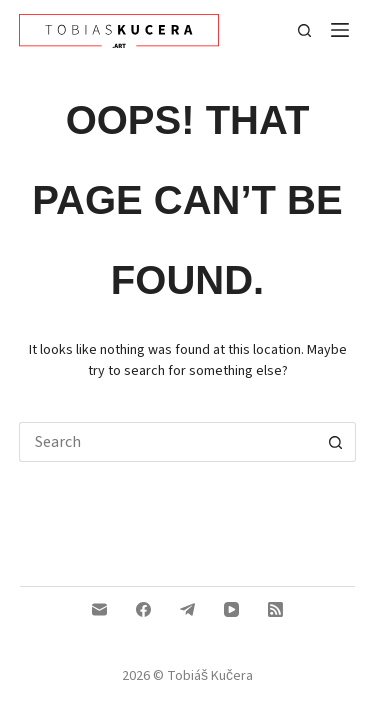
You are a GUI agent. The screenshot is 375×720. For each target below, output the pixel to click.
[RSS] (275, 609)
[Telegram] (187, 609)
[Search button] (336, 442)
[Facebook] (143, 609)
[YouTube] (231, 609)
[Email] (99, 609)
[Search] (304, 30)
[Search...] (168, 442)
